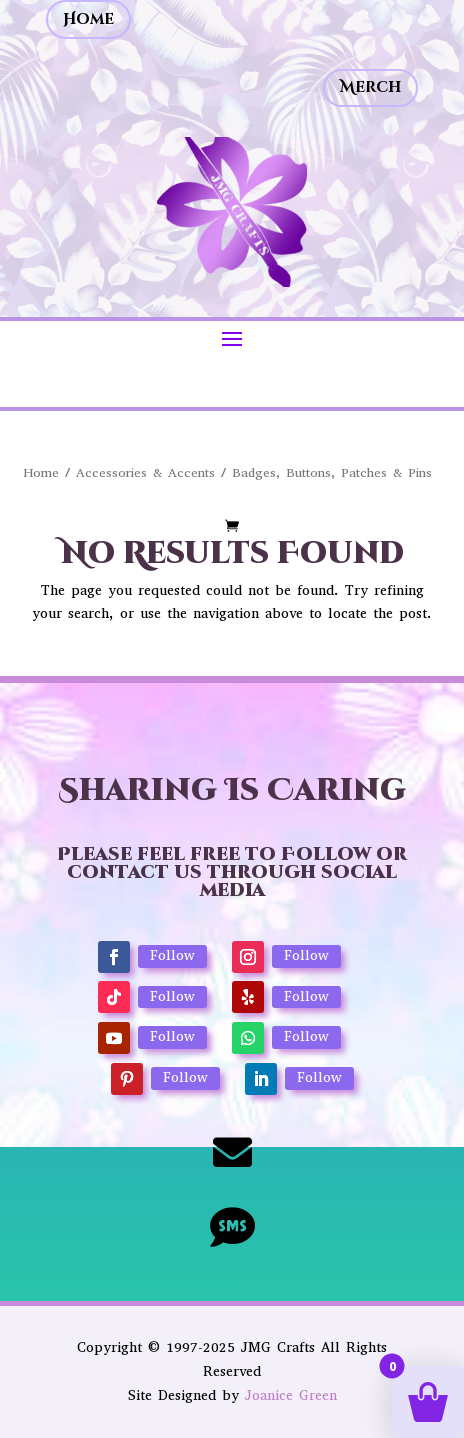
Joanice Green (291, 1395)
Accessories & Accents (145, 472)
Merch (370, 87)
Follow (172, 955)
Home (88, 19)
